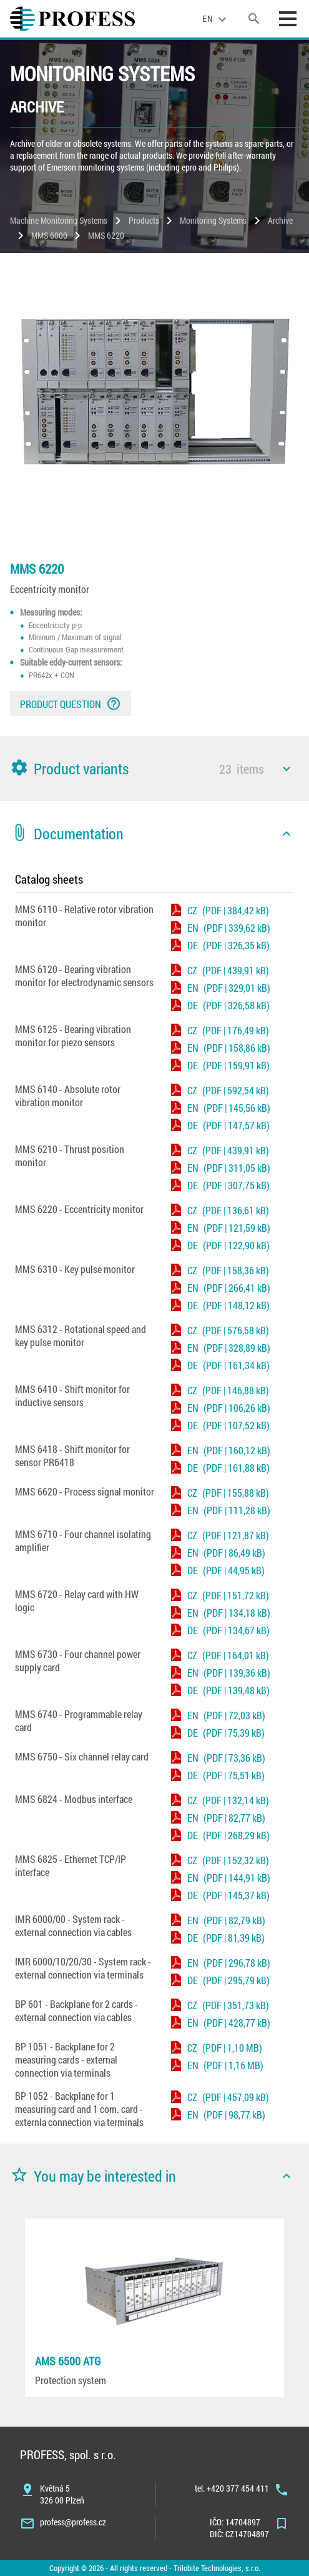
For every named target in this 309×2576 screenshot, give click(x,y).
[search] (254, 18)
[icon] (286, 768)
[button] (154, 768)
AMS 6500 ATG (68, 2361)
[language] (216, 18)
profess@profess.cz (73, 2522)
